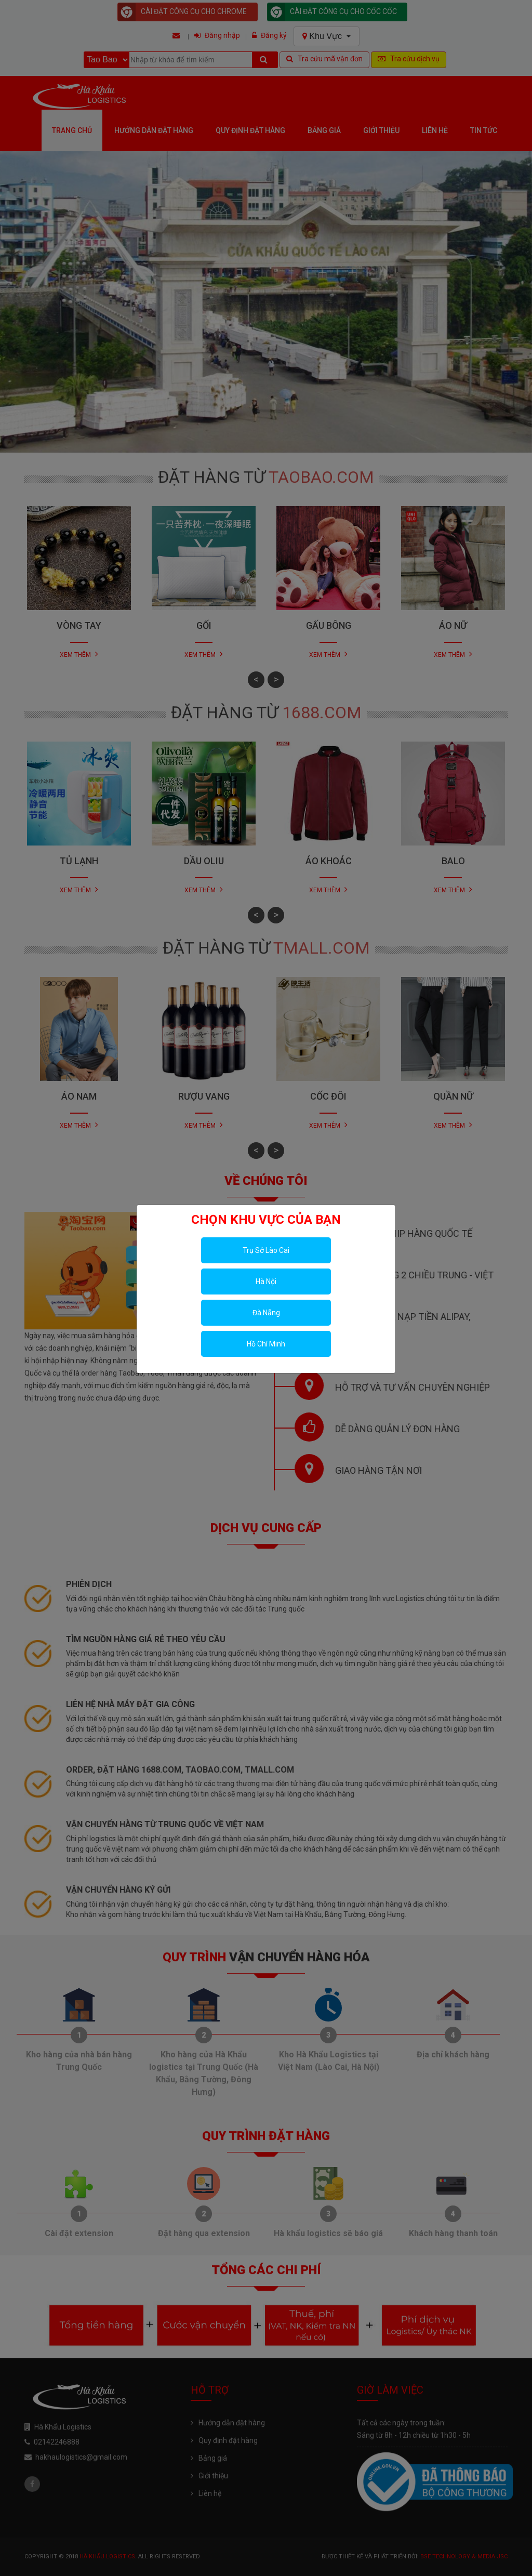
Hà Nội (266, 1281)
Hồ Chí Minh (266, 1344)
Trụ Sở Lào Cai (266, 1250)
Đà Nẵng (266, 1313)
